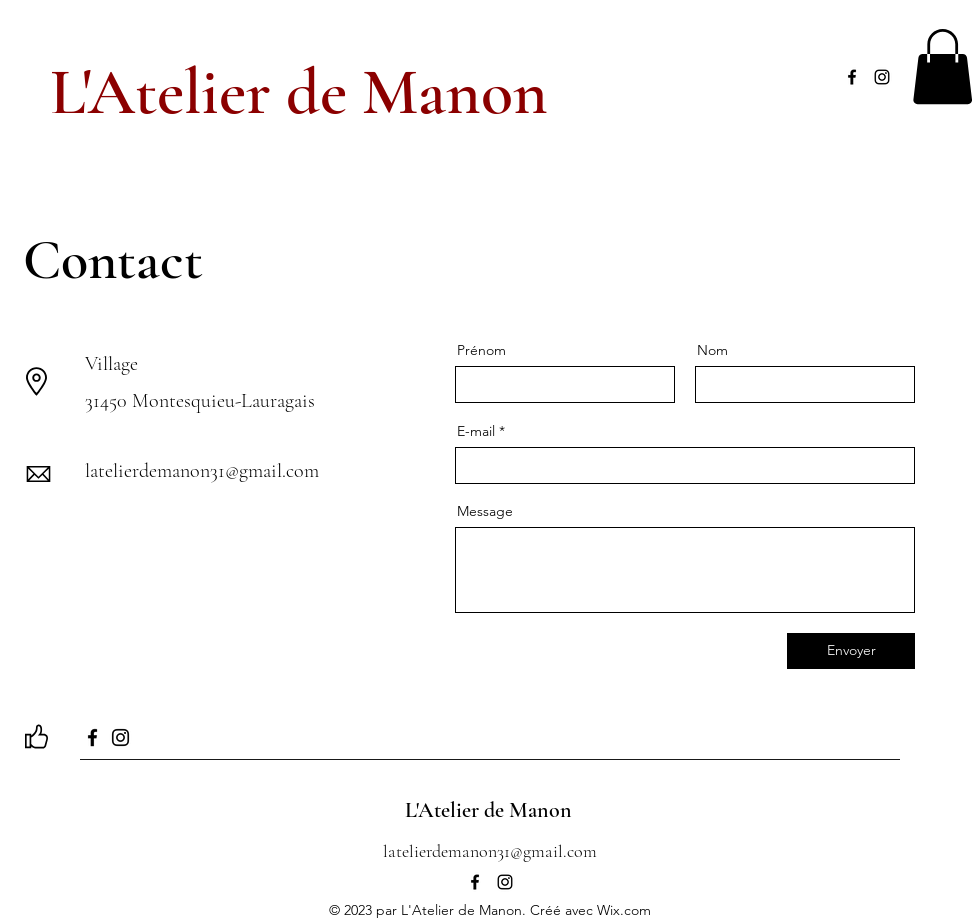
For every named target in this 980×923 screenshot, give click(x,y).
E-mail (476, 431)
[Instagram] (120, 737)
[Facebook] (92, 737)
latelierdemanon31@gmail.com (202, 471)
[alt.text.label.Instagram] (882, 77)
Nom (712, 350)
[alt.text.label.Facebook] (852, 77)
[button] (942, 66)
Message (485, 511)
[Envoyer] (851, 651)
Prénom (481, 350)
